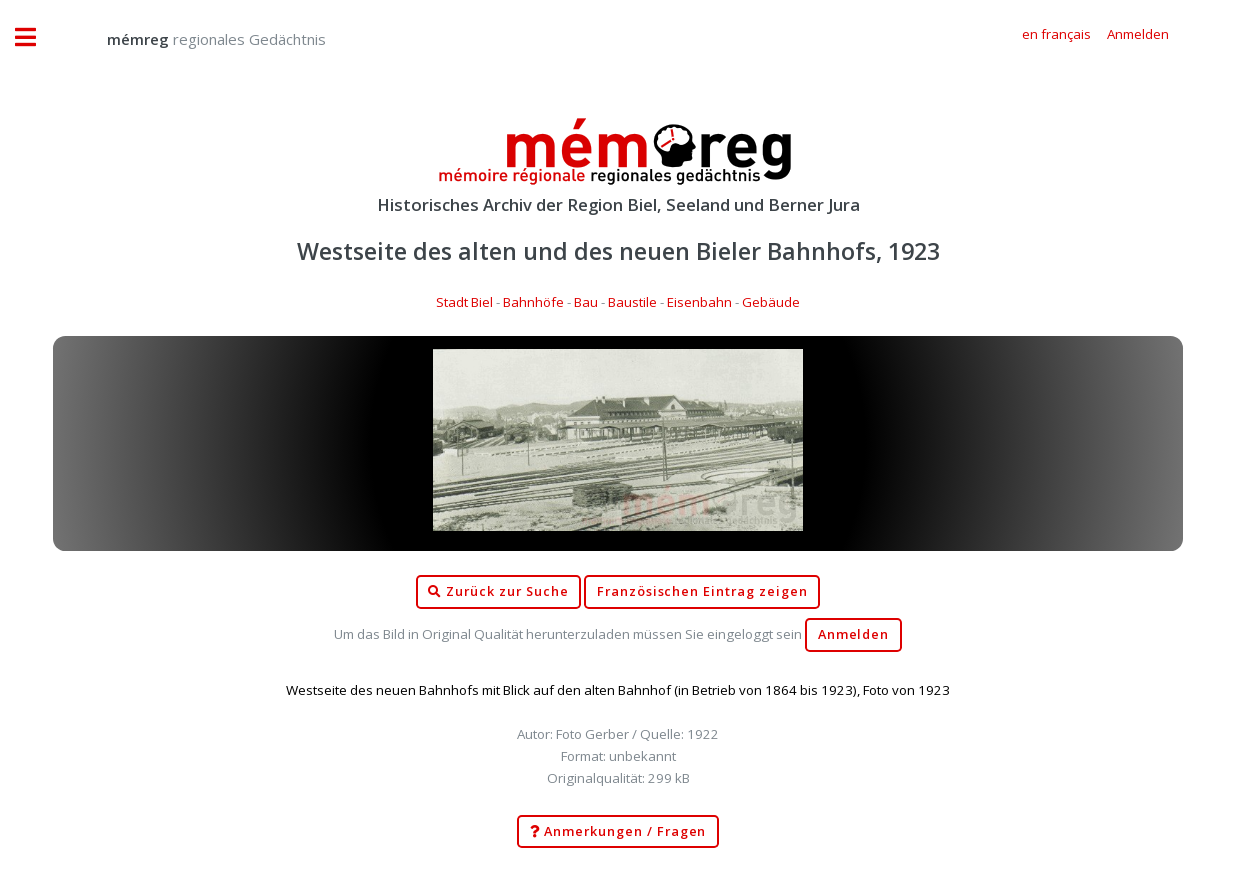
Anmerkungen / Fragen (618, 832)
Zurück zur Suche (498, 592)
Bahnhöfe (533, 302)
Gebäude (771, 302)
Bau (586, 302)
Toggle (36, 37)
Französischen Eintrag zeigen (702, 591)
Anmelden (854, 634)
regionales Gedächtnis (196, 39)
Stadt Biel (464, 302)
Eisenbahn (699, 302)
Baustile (632, 302)
